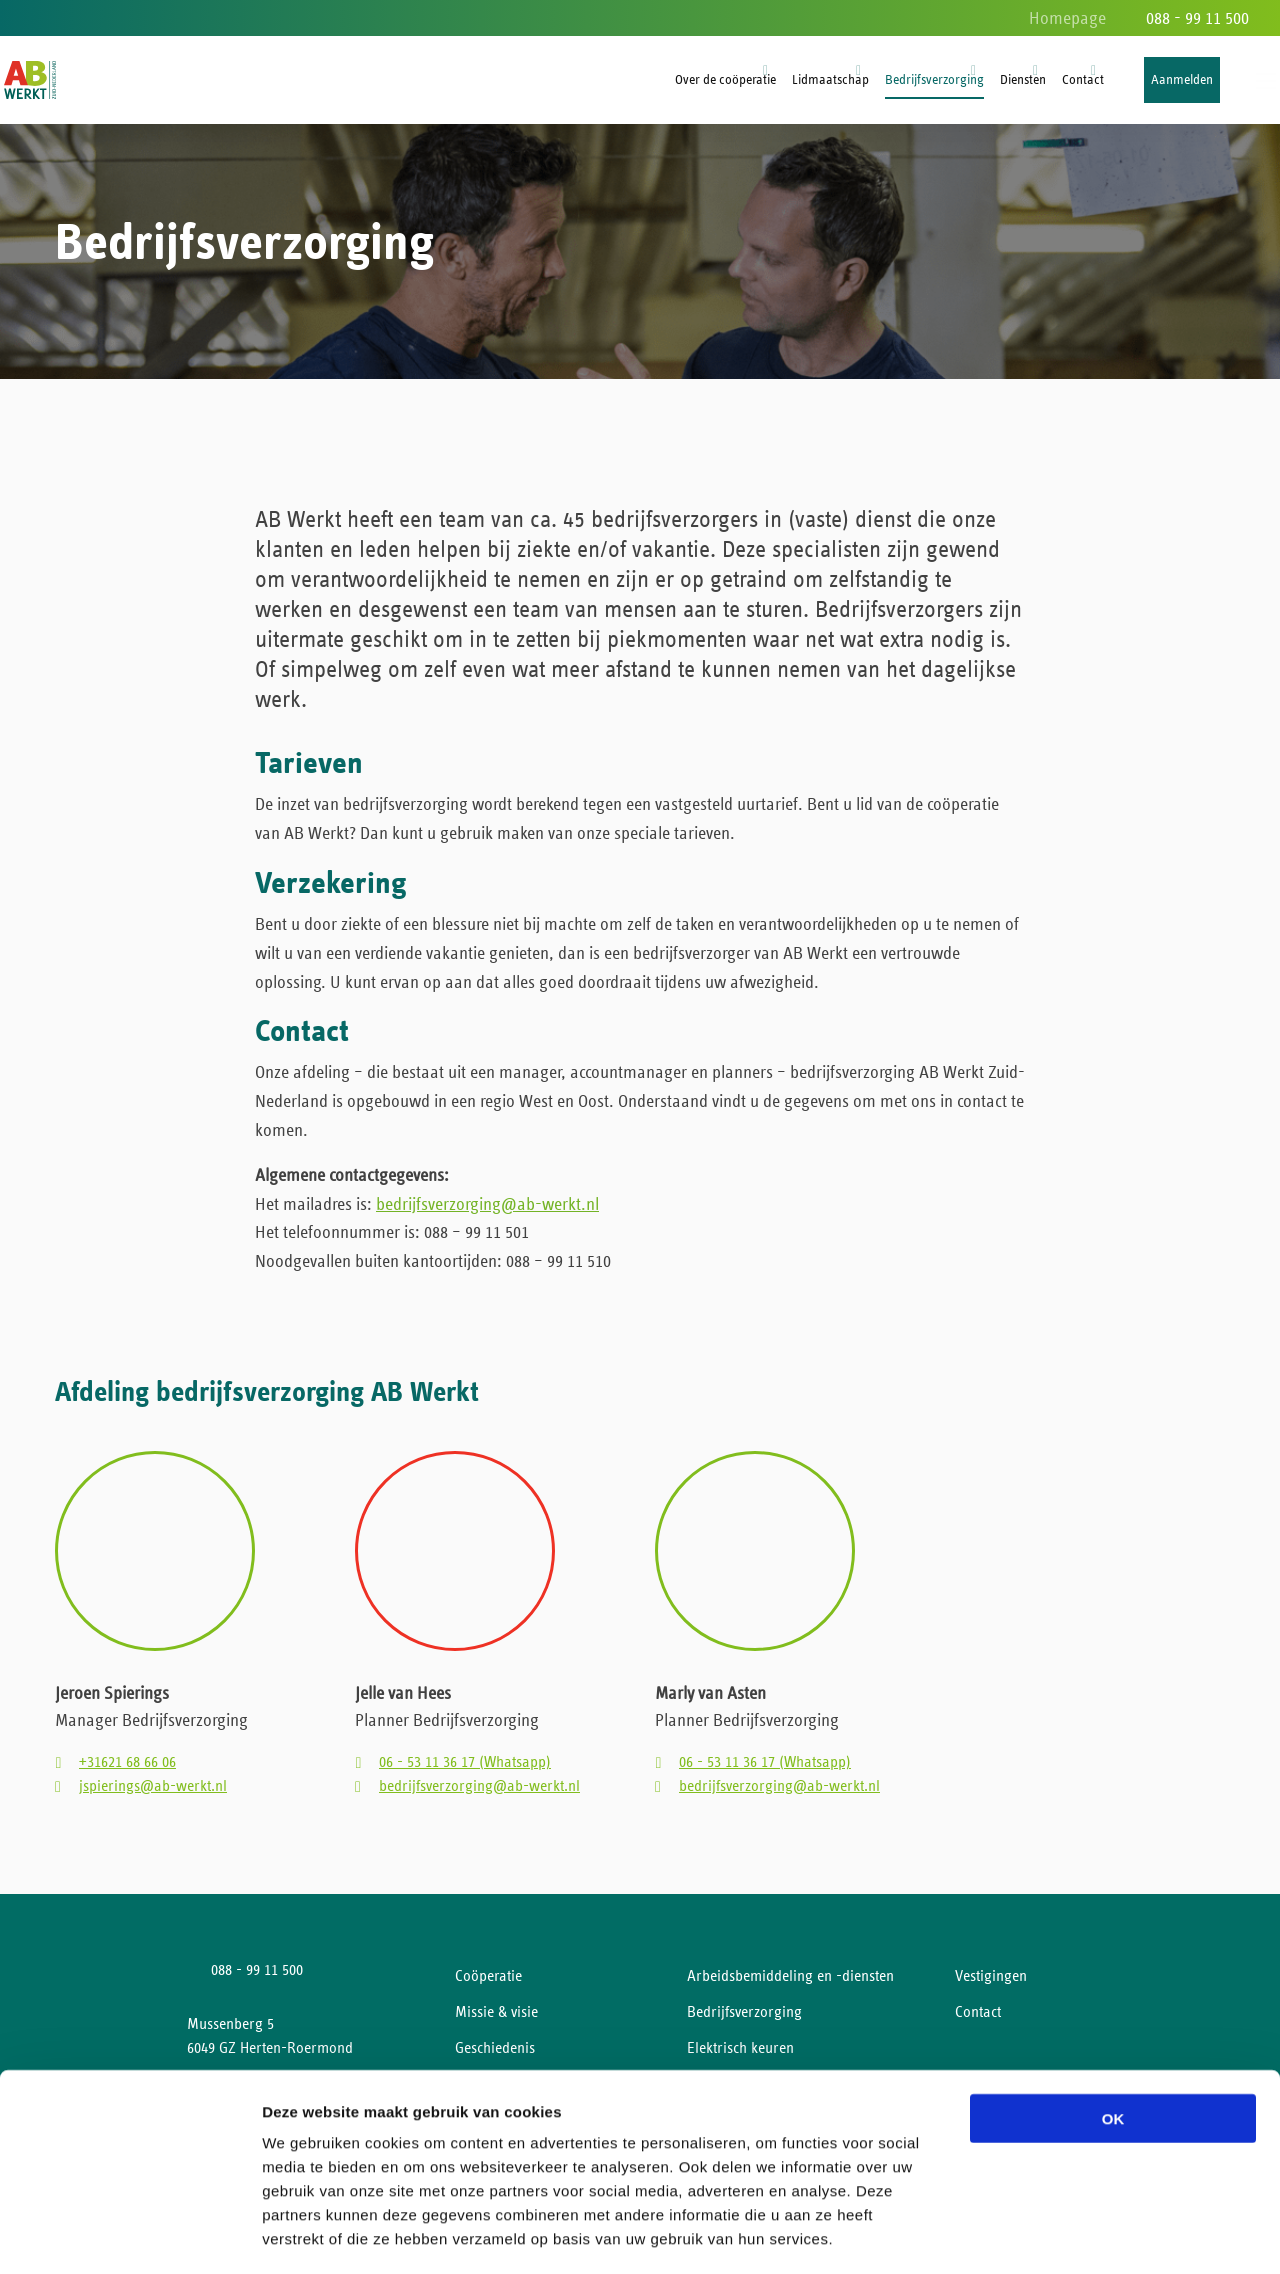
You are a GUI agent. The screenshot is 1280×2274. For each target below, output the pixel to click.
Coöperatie (488, 1984)
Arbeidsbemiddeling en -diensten (790, 1984)
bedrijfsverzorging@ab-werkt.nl (487, 1211)
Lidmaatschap (830, 80)
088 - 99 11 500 (1197, 19)
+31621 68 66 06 (127, 1770)
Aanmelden (1182, 80)
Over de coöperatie (725, 80)
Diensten (1023, 80)
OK (1113, 2033)
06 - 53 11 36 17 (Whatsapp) (465, 1770)
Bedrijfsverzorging (934, 80)
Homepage (1067, 19)
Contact (1083, 80)
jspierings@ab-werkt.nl (153, 1794)
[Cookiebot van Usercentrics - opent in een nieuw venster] (129, 2235)
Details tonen (1080, 2234)
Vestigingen (991, 1984)
